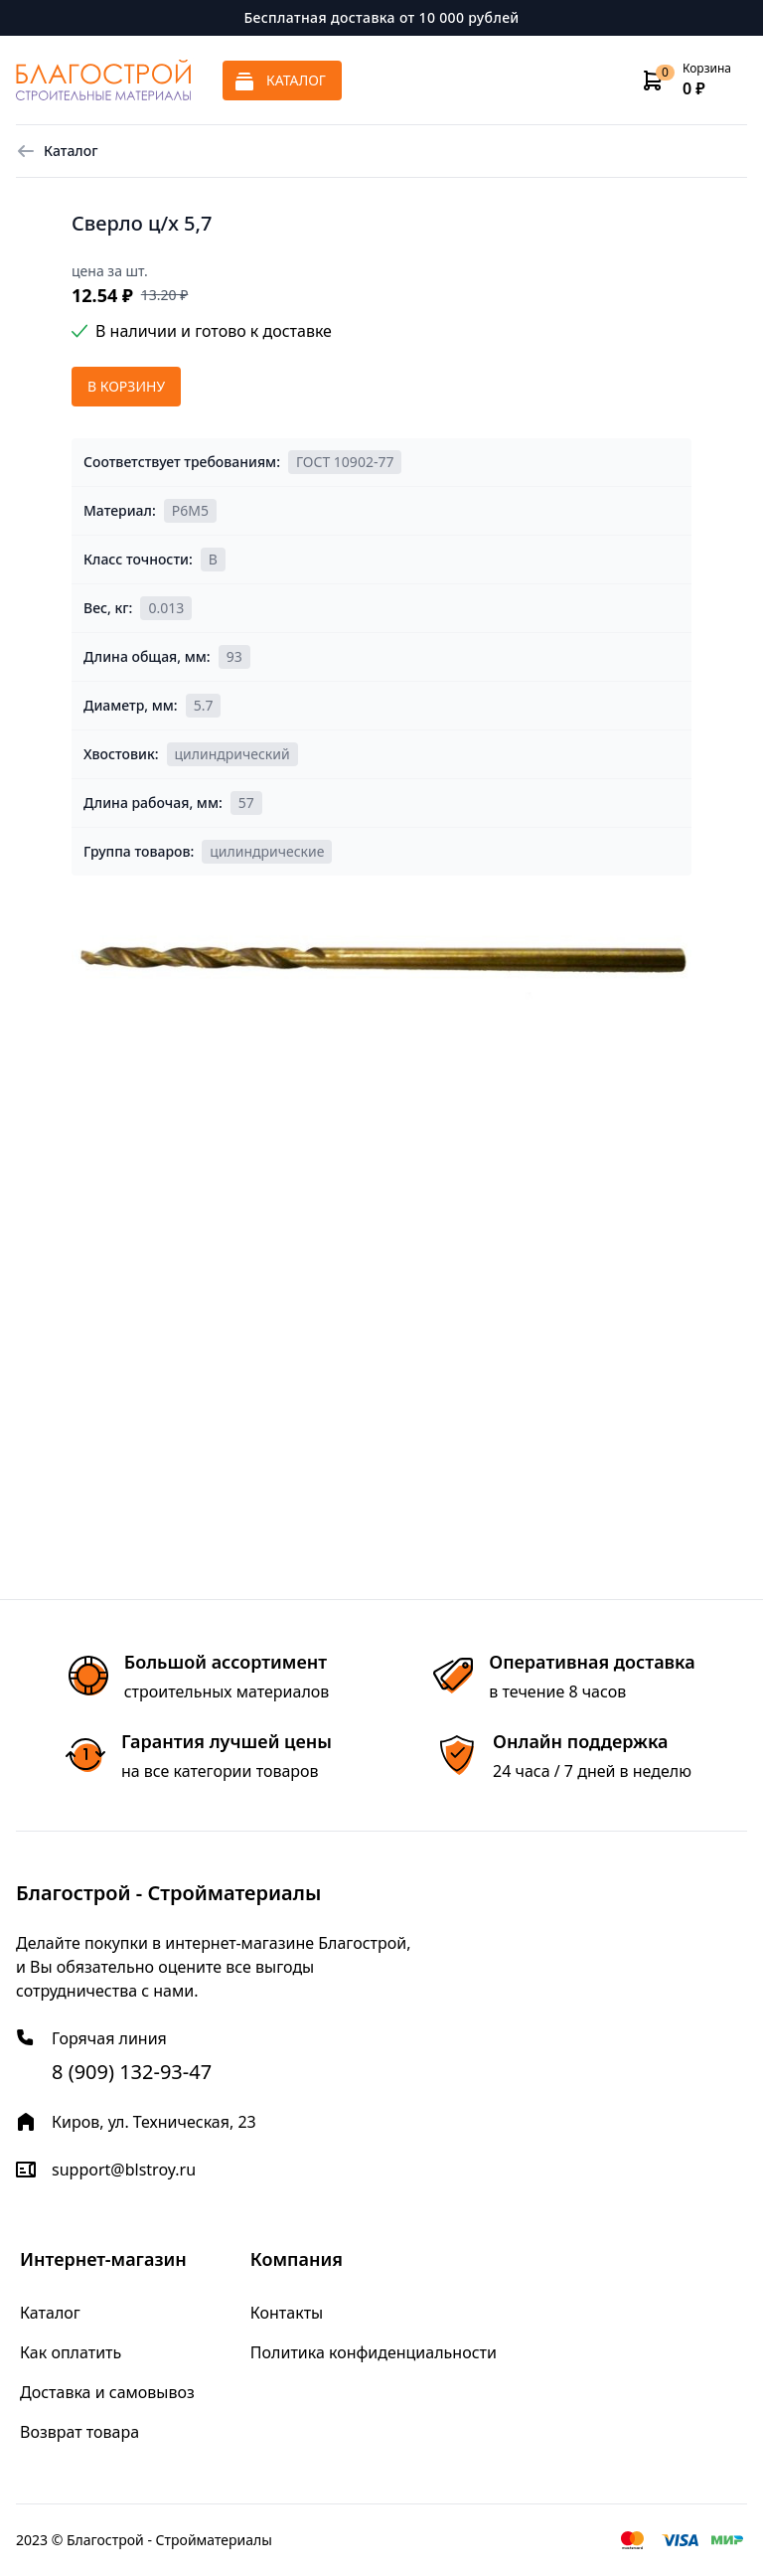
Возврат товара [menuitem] (79, 2432)
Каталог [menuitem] (50, 2313)
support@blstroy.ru (124, 2169)
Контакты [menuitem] (286, 2313)
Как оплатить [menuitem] (70, 2352)
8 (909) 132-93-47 (132, 2071)
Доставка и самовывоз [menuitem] (107, 2392)
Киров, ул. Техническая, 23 (154, 2122)
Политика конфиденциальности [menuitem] (373, 2352)
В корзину (126, 386)
